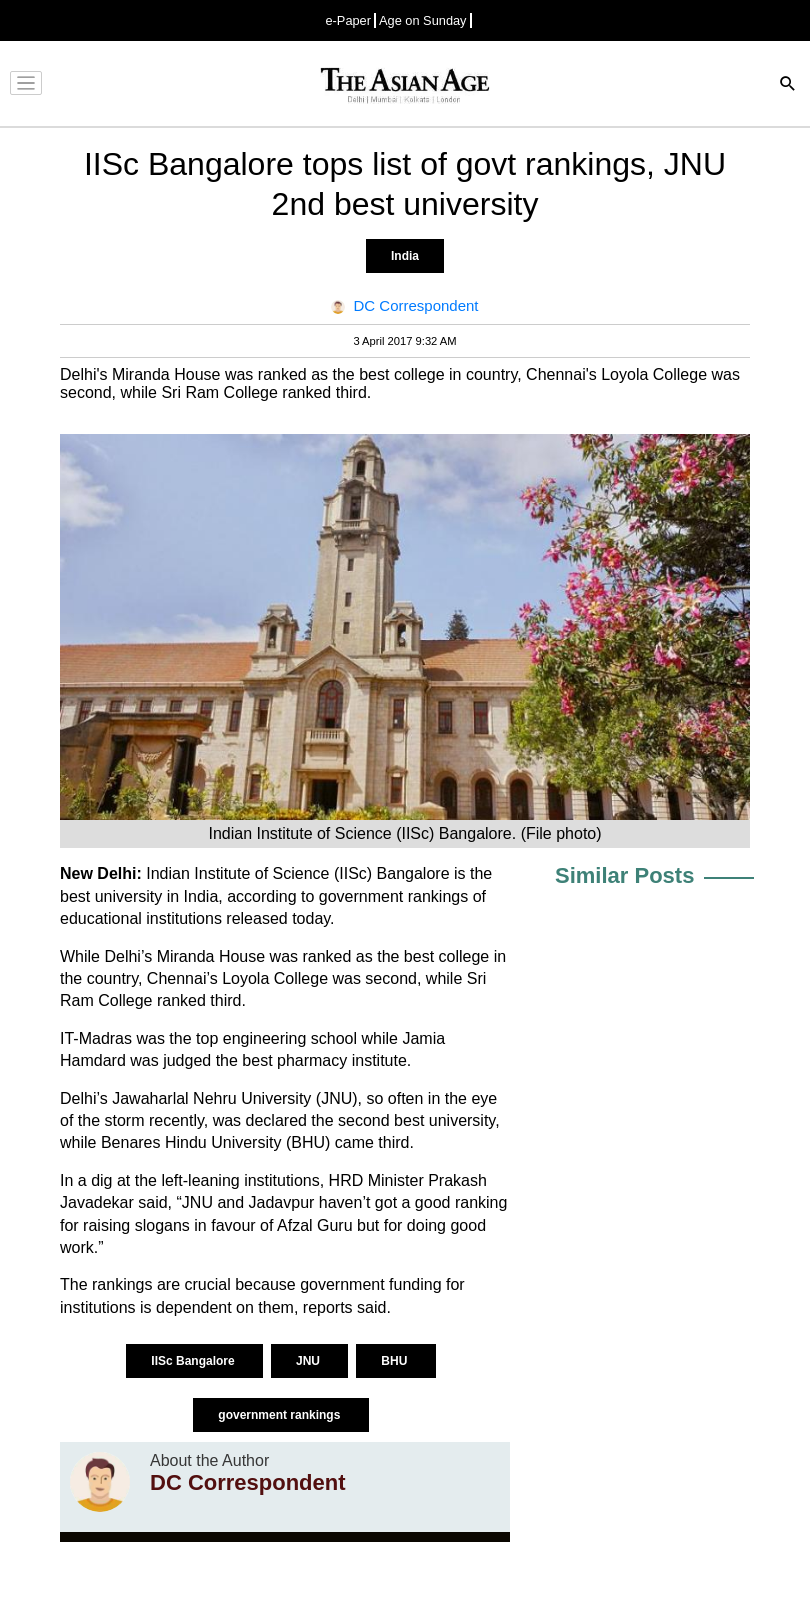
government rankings (280, 1415)
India (405, 256)
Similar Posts (624, 875)
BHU (395, 1361)
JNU (309, 1361)
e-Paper (348, 20)
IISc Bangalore (194, 1361)
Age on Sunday (423, 20)
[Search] (788, 85)
